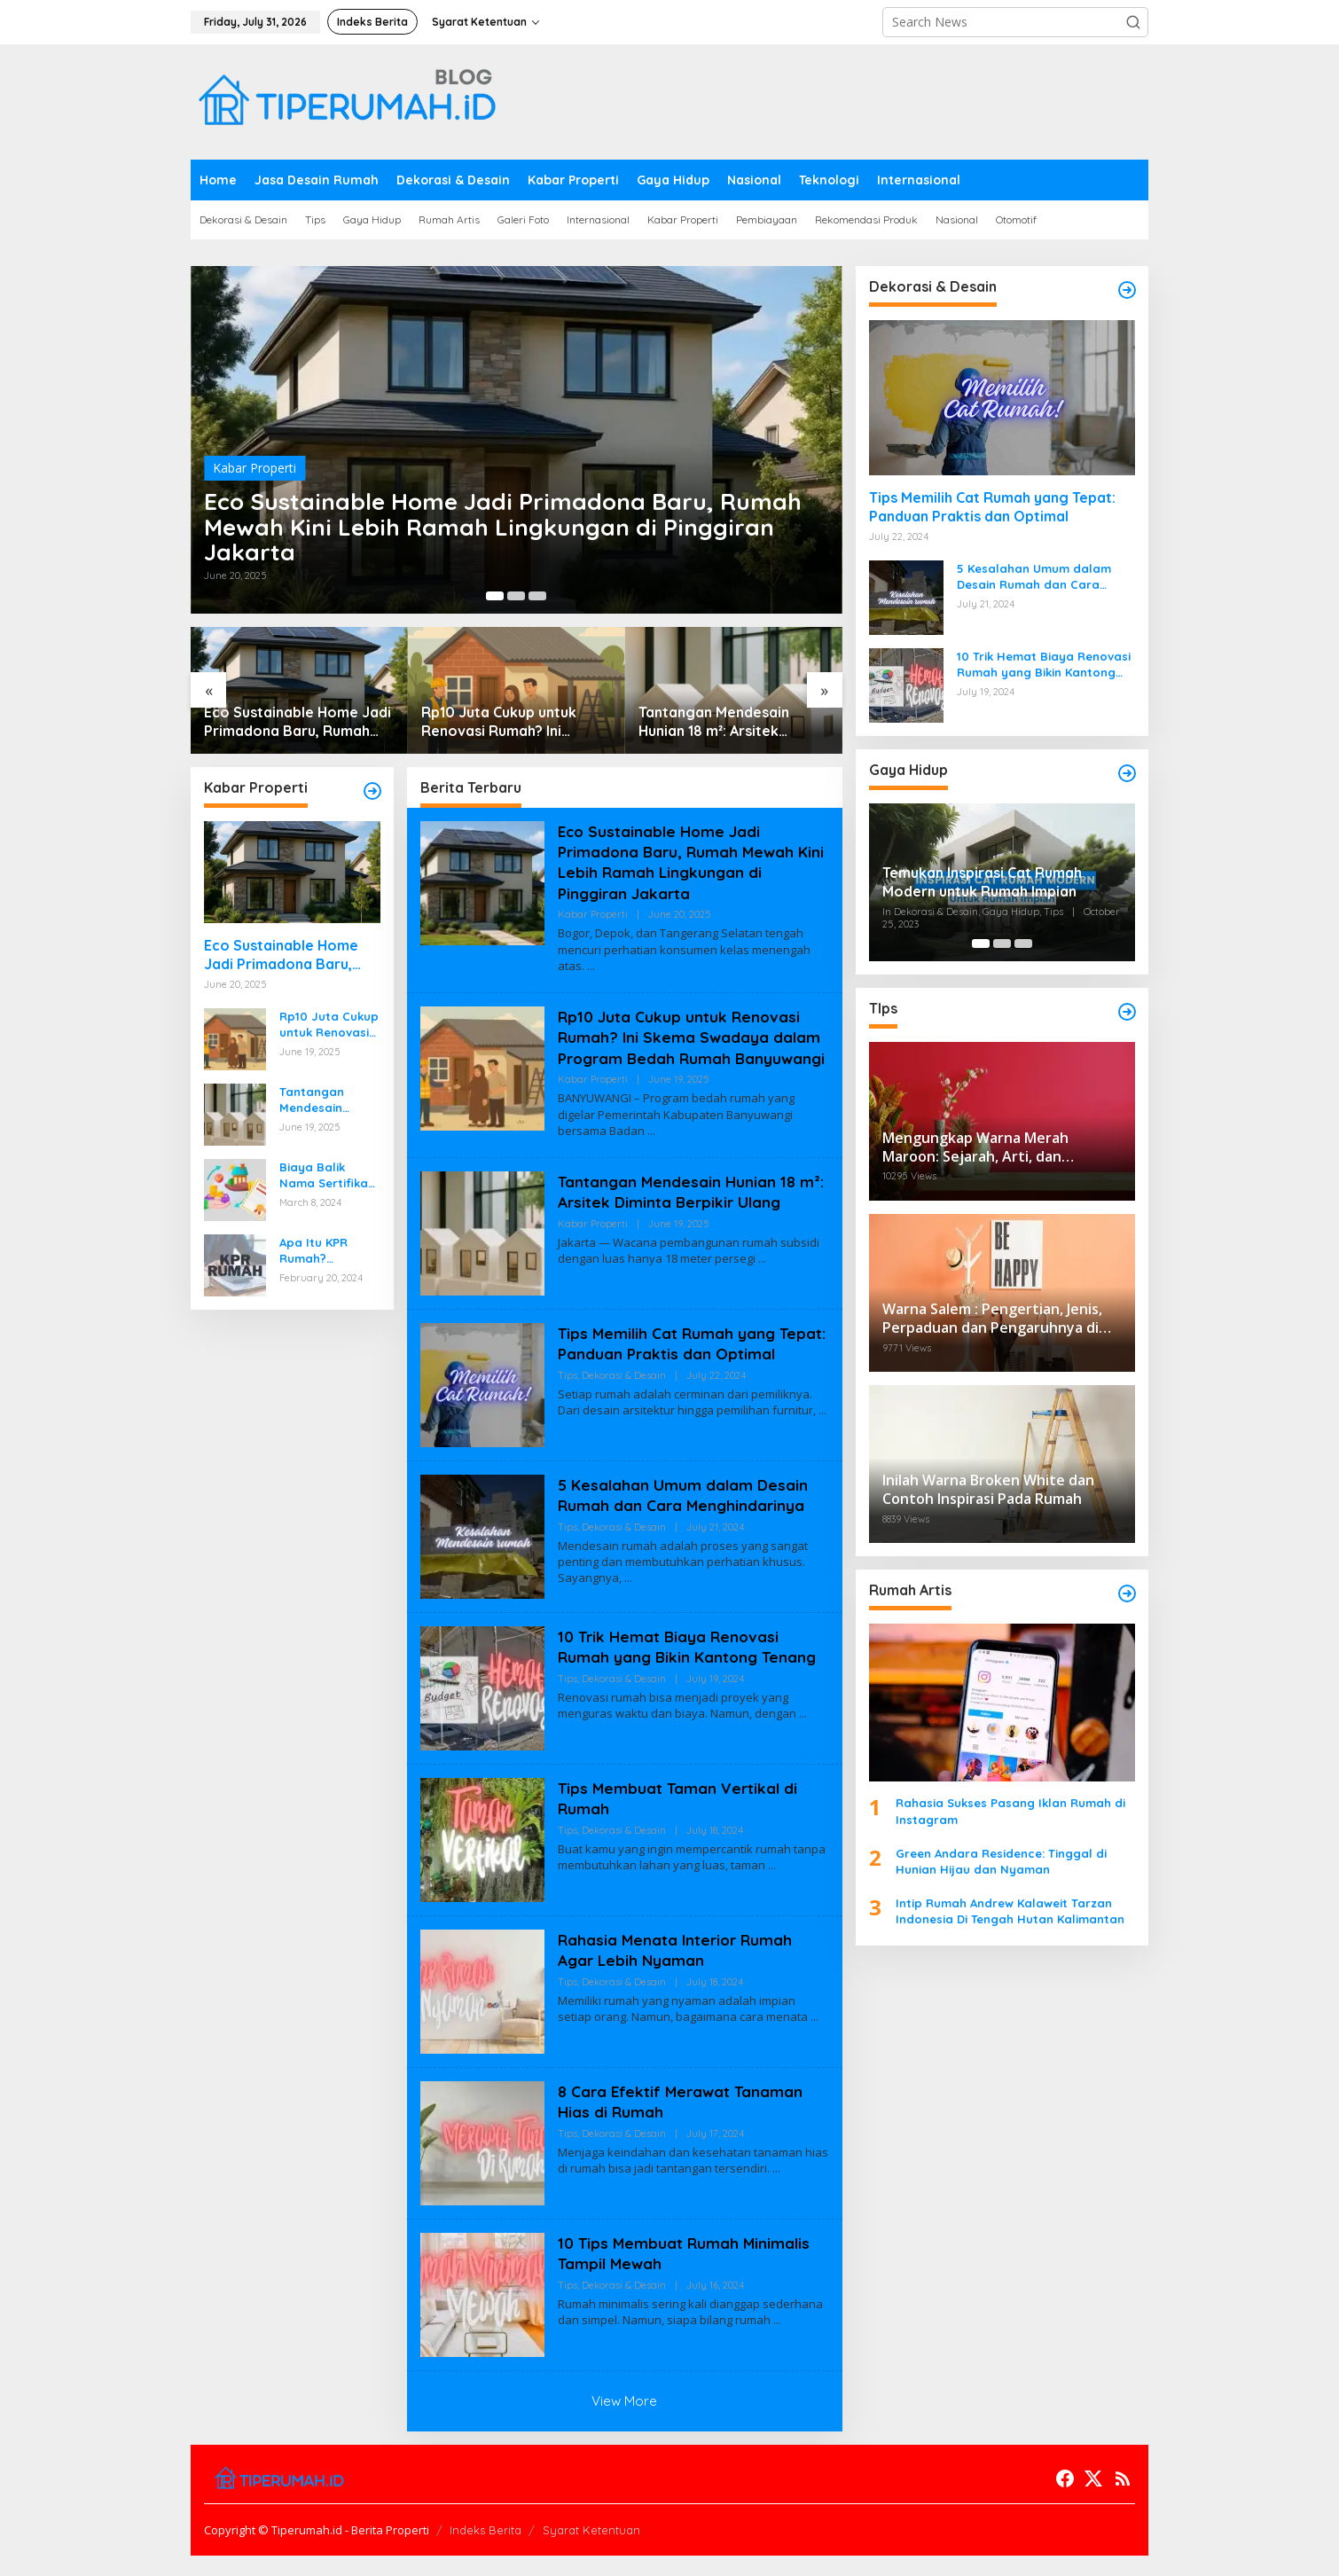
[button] (1133, 22)
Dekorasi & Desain (624, 1417)
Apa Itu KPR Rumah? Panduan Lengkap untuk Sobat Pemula (322, 1250)
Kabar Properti (254, 458)
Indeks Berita (485, 2550)
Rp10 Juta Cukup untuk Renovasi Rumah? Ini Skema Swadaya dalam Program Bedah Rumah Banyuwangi (501, 721)
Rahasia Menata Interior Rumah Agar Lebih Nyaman (678, 1970)
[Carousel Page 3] (537, 595)
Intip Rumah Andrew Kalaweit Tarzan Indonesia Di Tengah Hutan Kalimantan (1010, 1911)
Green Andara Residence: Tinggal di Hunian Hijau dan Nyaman (1001, 1861)
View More (624, 2421)
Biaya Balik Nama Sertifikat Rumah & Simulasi (326, 1175)
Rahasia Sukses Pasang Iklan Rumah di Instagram (1010, 1811)
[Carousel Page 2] (516, 595)
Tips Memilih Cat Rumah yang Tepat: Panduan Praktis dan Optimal (669, 1374)
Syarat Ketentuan (591, 2550)
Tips (567, 1417)
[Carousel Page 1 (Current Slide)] (495, 595)
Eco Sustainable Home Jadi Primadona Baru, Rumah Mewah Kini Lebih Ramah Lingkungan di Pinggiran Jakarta (506, 522)
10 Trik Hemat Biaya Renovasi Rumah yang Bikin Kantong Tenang (691, 1667)
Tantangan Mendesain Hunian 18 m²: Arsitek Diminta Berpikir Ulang (716, 721)
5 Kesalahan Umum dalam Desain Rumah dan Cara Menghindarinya (684, 1515)
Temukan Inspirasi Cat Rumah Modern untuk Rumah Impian (982, 882)
